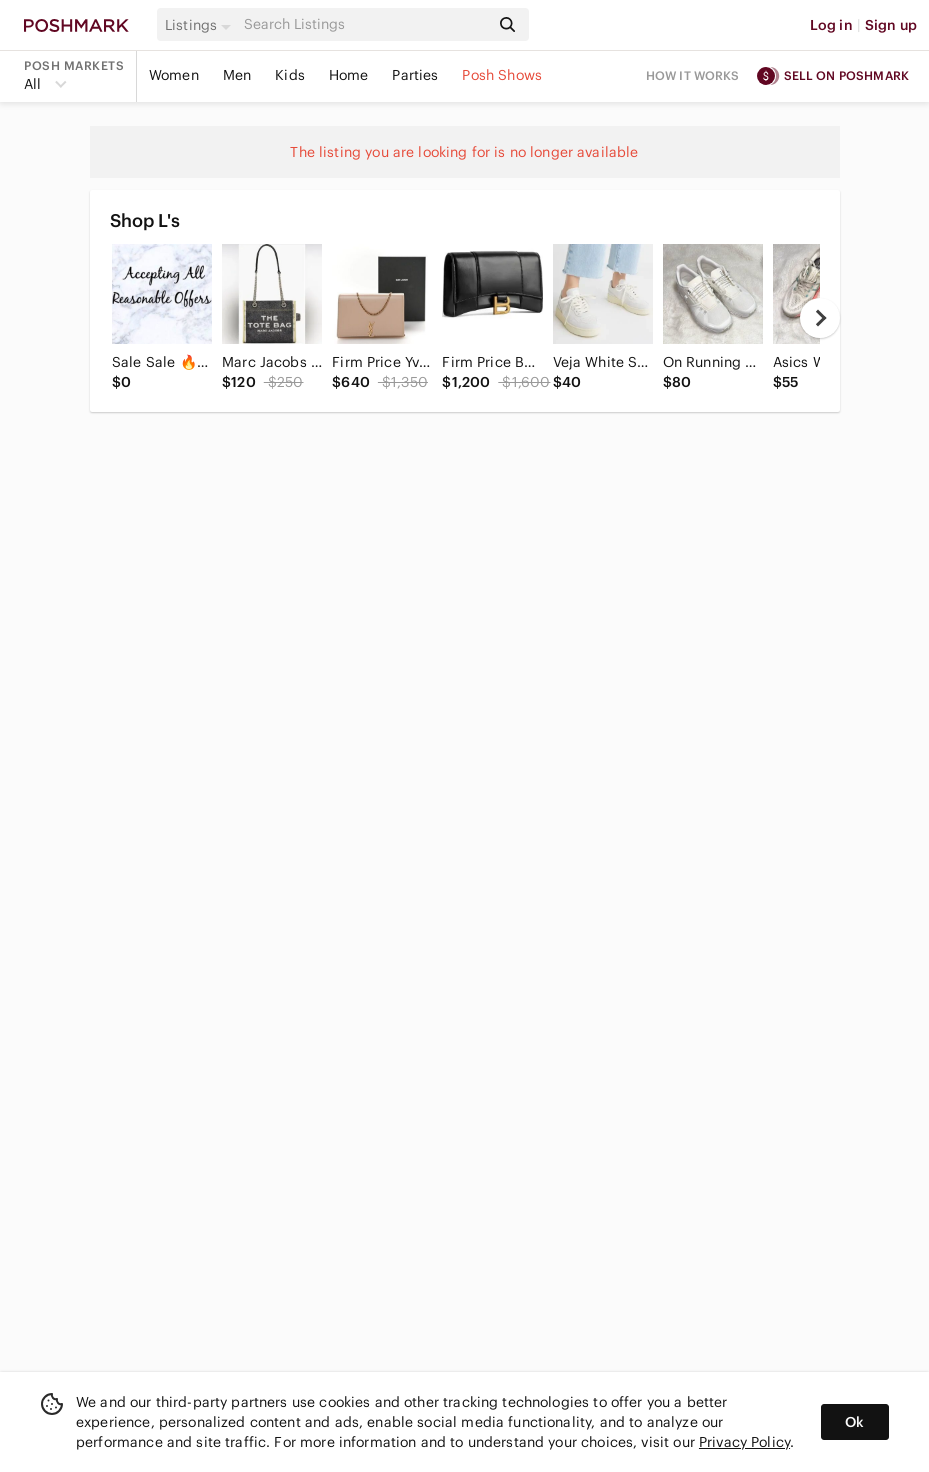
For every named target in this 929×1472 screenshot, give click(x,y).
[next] (820, 318)
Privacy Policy (744, 1442)
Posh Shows (502, 75)
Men (237, 75)
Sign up (891, 25)
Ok (854, 1422)
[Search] (365, 24)
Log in (831, 25)
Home (349, 75)
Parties (415, 75)
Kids (290, 75)
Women (174, 75)
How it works (693, 75)
